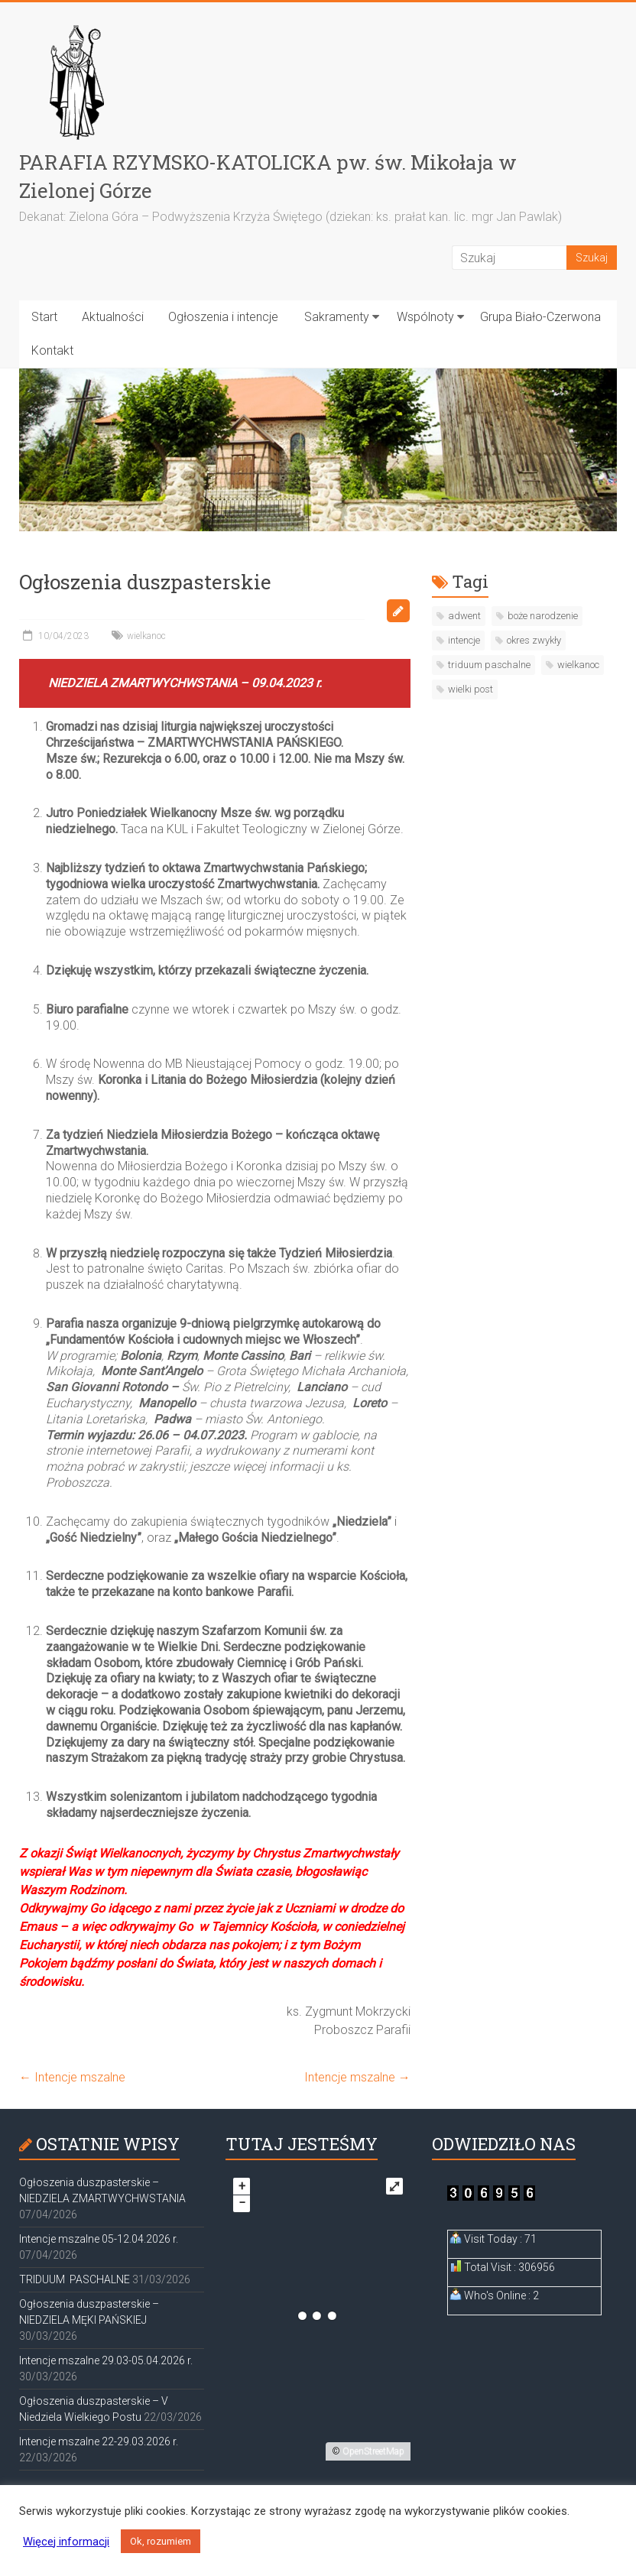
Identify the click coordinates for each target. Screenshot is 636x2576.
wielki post (470, 689)
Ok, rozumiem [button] (160, 2541)
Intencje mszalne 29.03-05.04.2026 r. (106, 2360)
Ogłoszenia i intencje (223, 317)
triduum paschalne (489, 664)
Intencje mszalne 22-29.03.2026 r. (98, 2441)
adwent (464, 615)
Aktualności (113, 317)
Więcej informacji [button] (66, 2541)
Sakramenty (336, 317)
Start (44, 317)
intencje (464, 640)
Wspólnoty (425, 317)
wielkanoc (146, 636)
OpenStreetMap (373, 2451)
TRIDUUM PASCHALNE (74, 2279)
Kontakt (52, 350)
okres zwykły (534, 640)
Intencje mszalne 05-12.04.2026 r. (98, 2239)
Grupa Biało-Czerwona (540, 317)
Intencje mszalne (72, 2077)
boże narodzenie (543, 615)
